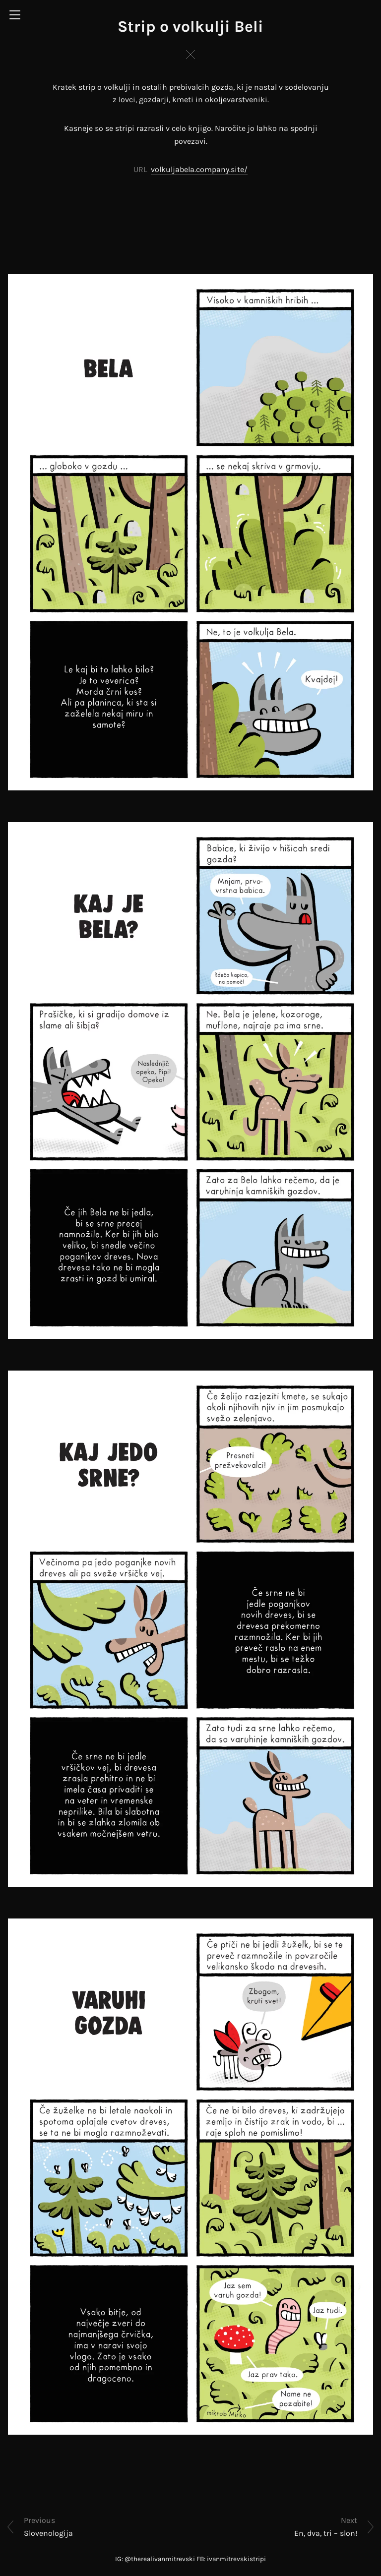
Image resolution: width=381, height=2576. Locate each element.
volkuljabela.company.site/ (199, 169)
